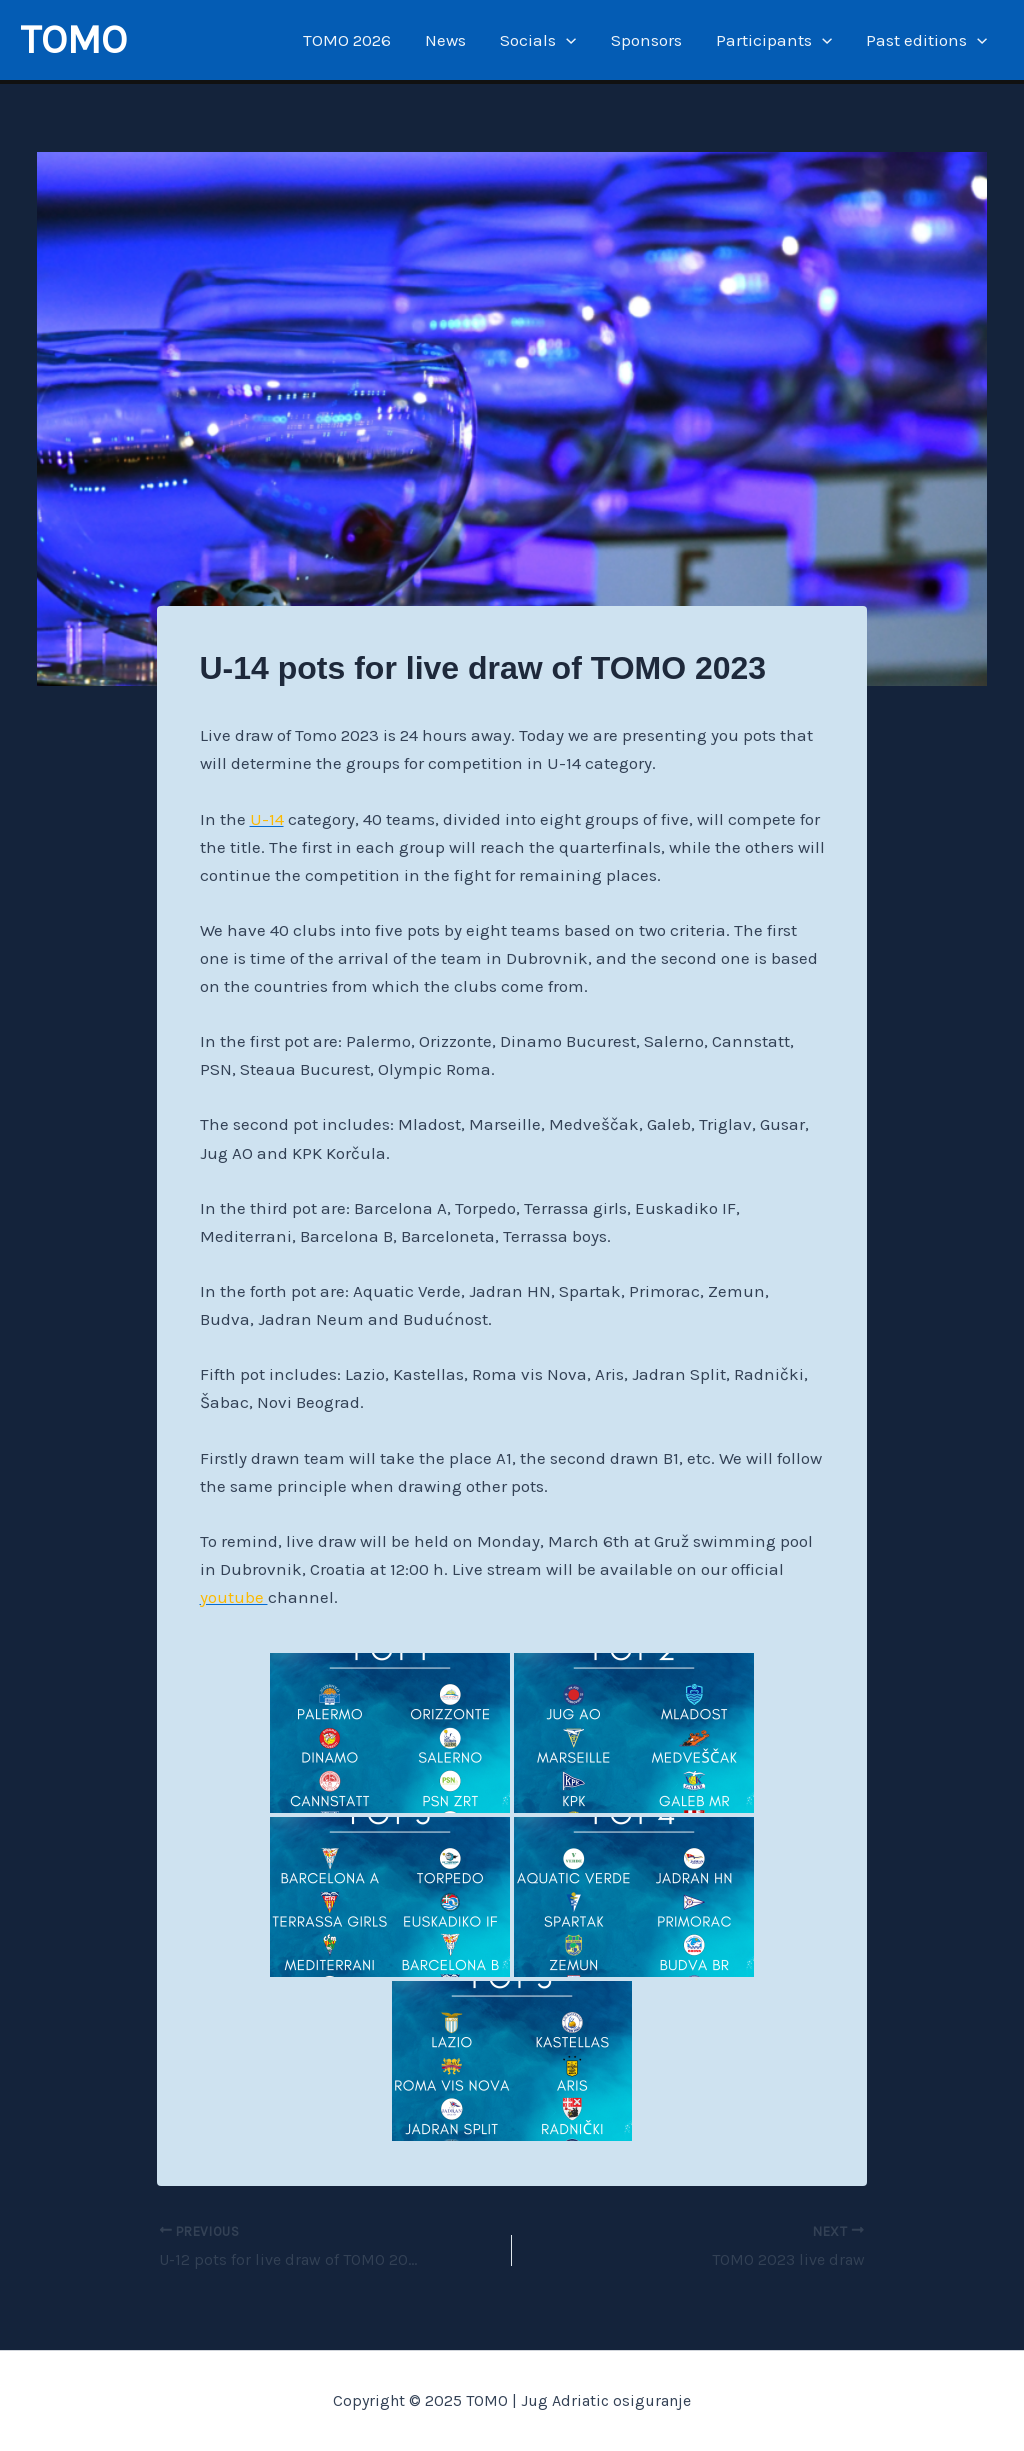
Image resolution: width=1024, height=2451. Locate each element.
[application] (566, 40)
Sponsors (646, 40)
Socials (538, 40)
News (445, 40)
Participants (774, 40)
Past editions (926, 40)
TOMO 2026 (347, 40)
